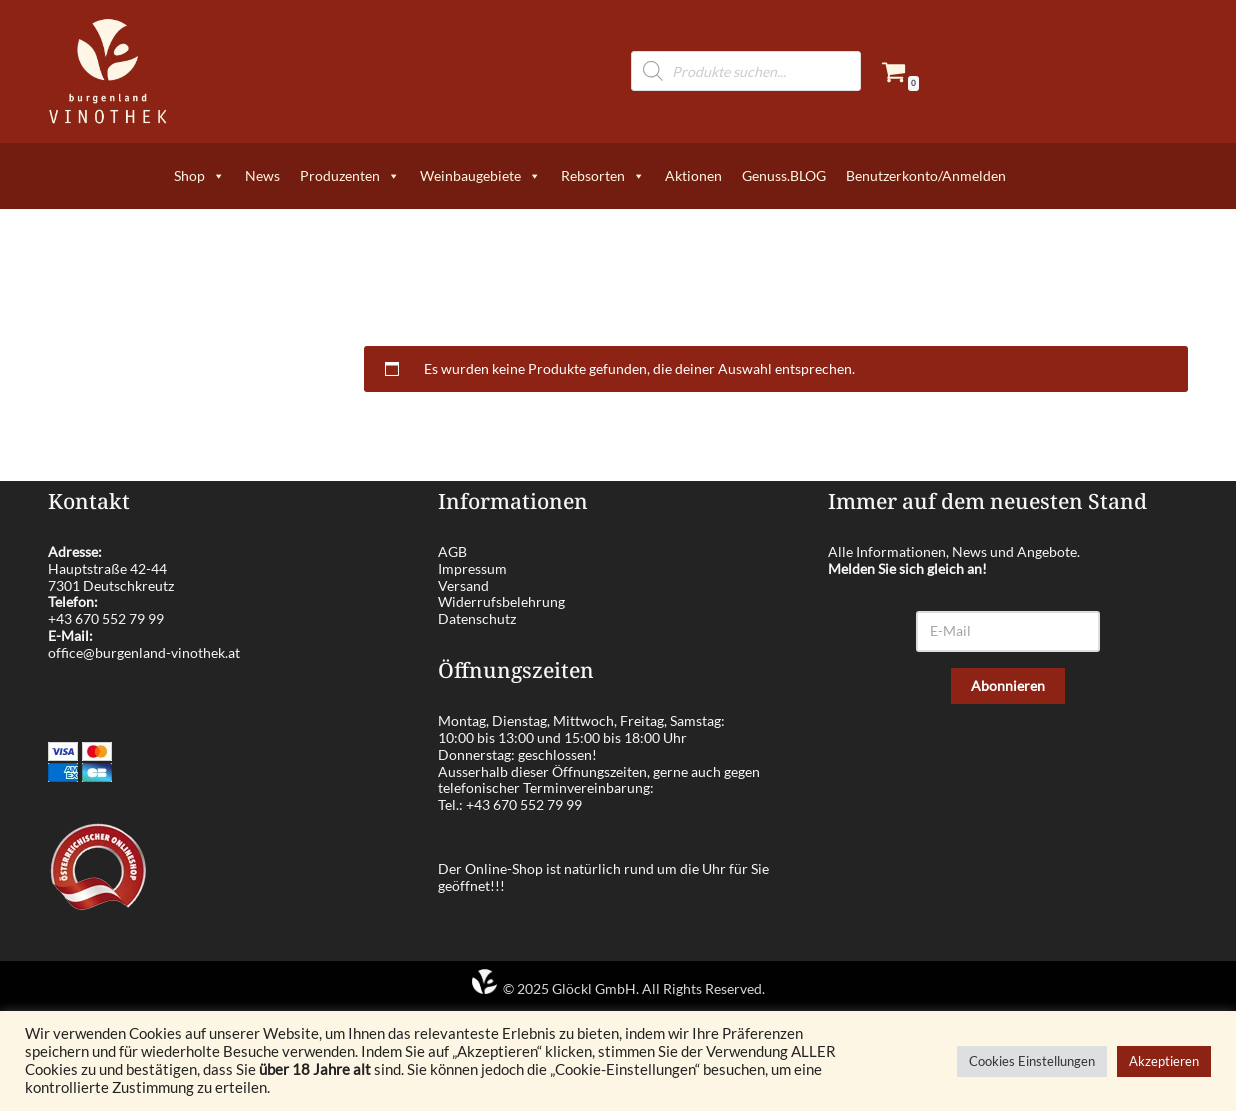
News (262, 175)
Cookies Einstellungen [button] (1032, 1061)
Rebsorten (603, 176)
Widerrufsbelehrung (501, 601)
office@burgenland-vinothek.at (144, 652)
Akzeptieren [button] (1164, 1061)
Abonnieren (1008, 685)
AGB (452, 551)
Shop (199, 176)
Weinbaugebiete (480, 176)
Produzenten (350, 176)
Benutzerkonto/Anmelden (926, 175)
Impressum (472, 568)
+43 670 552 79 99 (106, 618)
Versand (463, 585)
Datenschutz (477, 618)
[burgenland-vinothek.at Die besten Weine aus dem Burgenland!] (108, 71)
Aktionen (693, 175)
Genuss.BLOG (784, 175)
